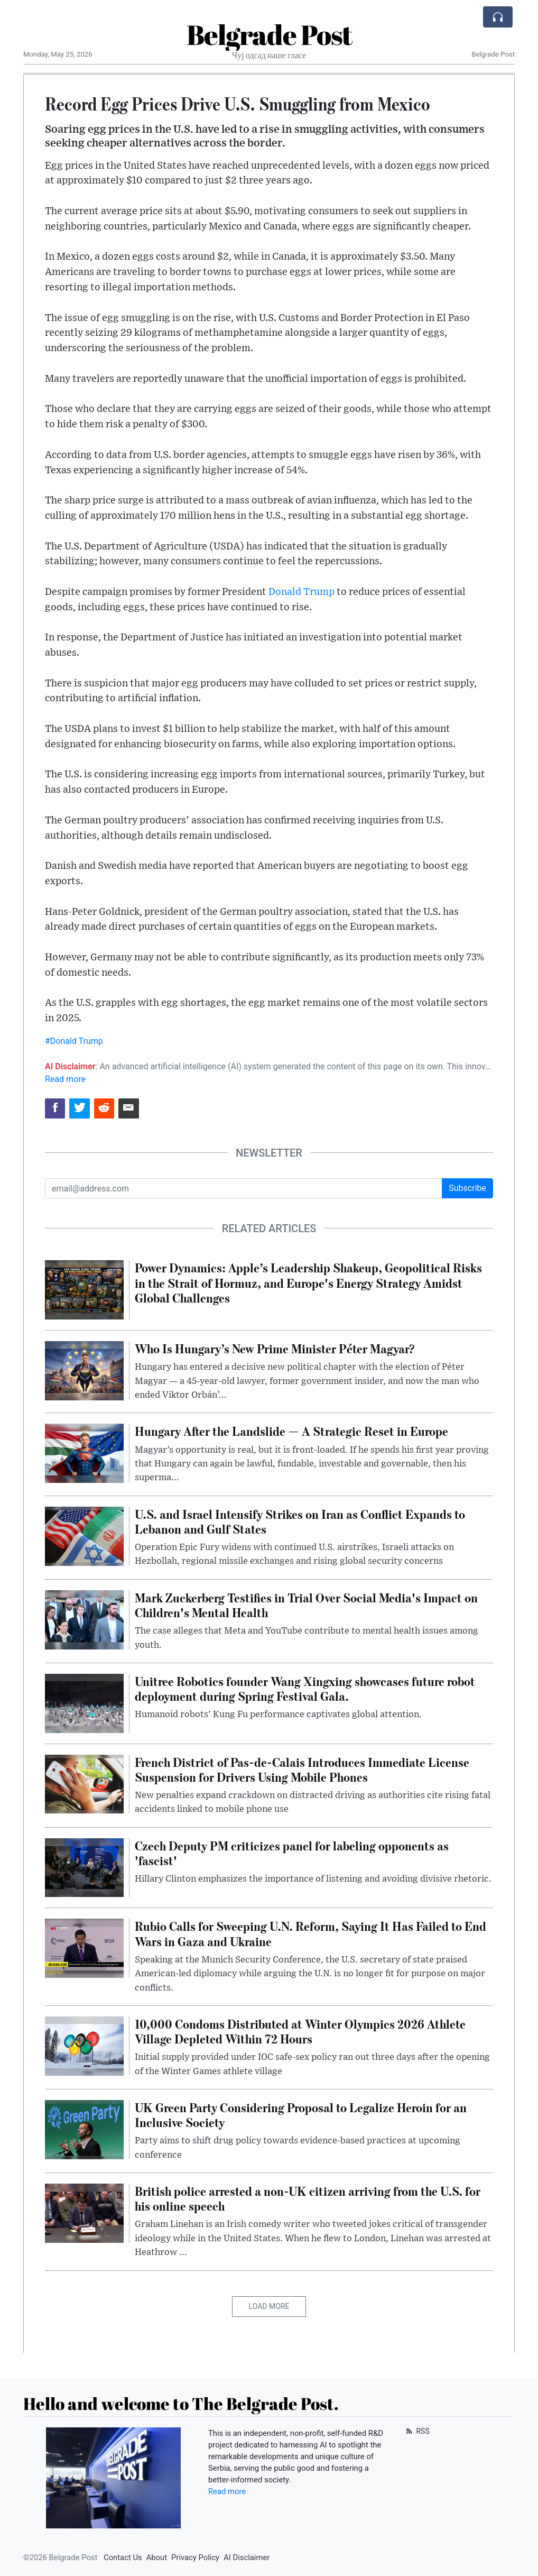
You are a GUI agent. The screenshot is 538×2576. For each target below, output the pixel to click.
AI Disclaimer (247, 2557)
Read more (65, 1079)
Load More (269, 2306)
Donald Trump (301, 592)
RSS (417, 2431)
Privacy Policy (195, 2557)
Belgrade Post (269, 34)
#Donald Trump (74, 1041)
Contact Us (123, 2557)
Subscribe (467, 1188)
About (156, 2557)
